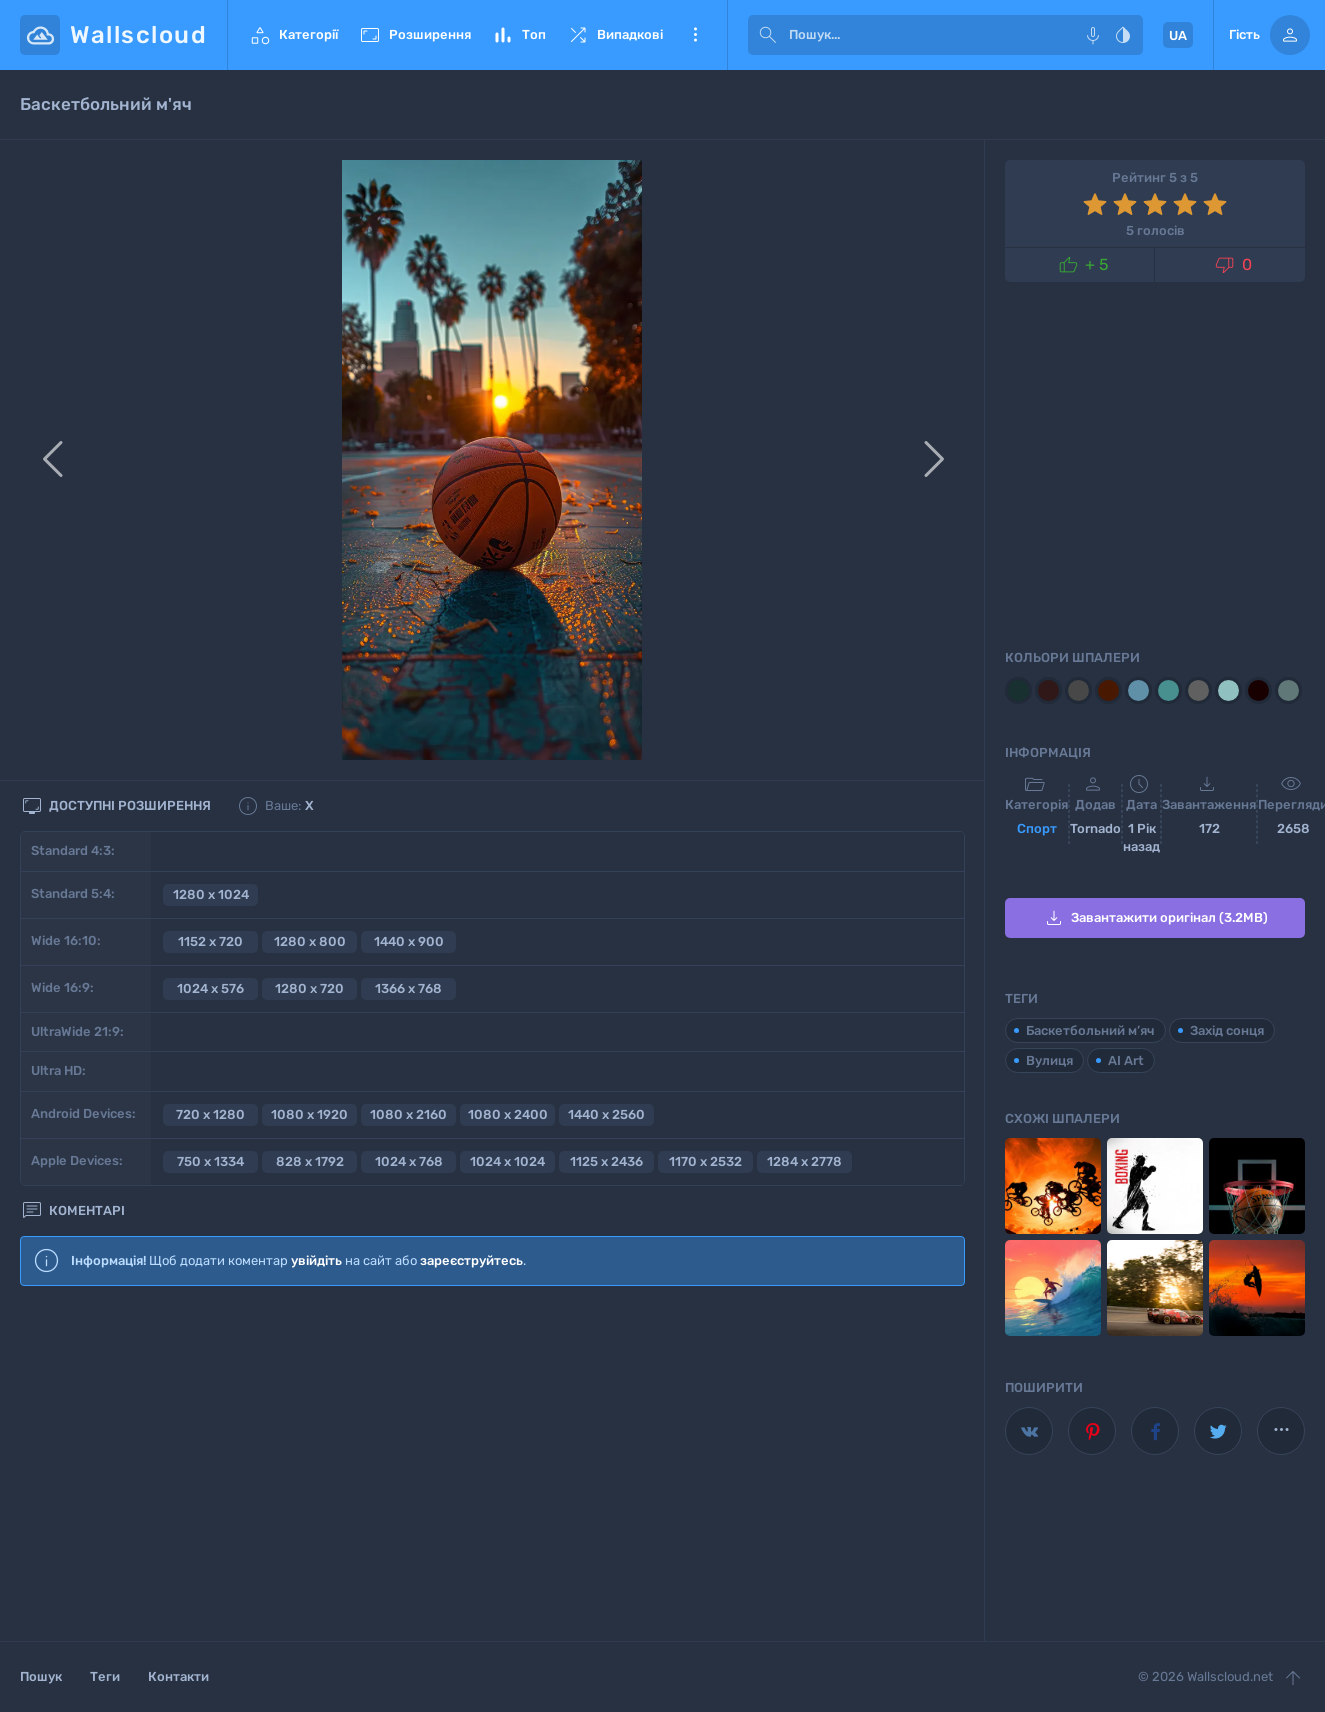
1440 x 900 (409, 941)
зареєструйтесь (471, 1260)
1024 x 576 (210, 988)
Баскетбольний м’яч (1090, 1030)
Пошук (41, 1676)
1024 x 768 (409, 1161)
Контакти (178, 1676)
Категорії (293, 35)
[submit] (768, 35)
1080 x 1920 (309, 1114)
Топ (518, 35)
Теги (105, 1676)
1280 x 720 (309, 988)
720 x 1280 (210, 1114)
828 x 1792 (310, 1161)
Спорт (1037, 828)
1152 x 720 (210, 941)
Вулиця (1049, 1060)
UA (1178, 35)
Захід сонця (1227, 1030)
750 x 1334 (210, 1161)
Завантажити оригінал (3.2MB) (1155, 918)
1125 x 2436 (606, 1161)
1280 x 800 (310, 941)
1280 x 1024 (211, 894)
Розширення (414, 35)
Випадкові (614, 35)
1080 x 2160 (408, 1114)
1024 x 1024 (507, 1161)
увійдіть (316, 1260)
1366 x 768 (408, 988)
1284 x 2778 (804, 1161)
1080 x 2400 (508, 1114)
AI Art (1126, 1060)
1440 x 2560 (606, 1114)
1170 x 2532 (705, 1161)
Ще (695, 35)
